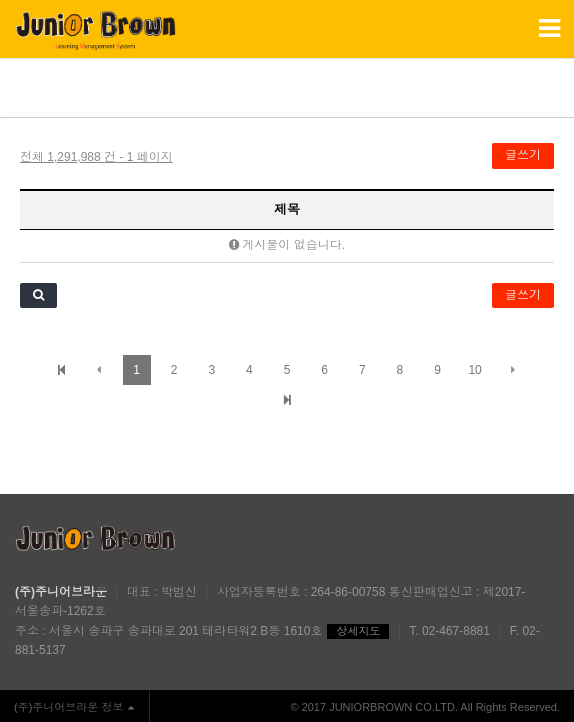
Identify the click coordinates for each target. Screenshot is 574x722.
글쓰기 (523, 155)
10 (474, 370)
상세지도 (358, 631)
